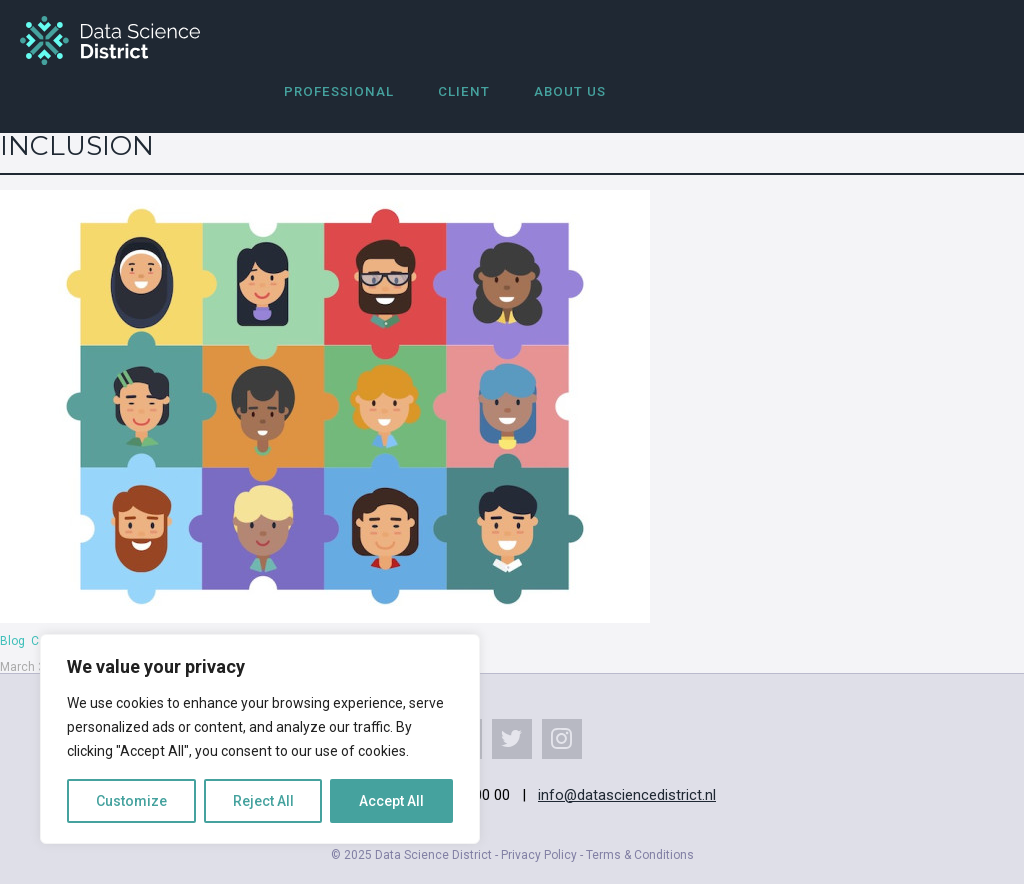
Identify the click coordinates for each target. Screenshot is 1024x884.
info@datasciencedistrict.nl (627, 795)
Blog (12, 641)
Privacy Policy (539, 855)
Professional (339, 91)
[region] (260, 739)
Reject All (263, 801)
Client (464, 91)
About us (570, 91)
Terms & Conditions (640, 855)
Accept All (391, 801)
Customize (131, 801)
